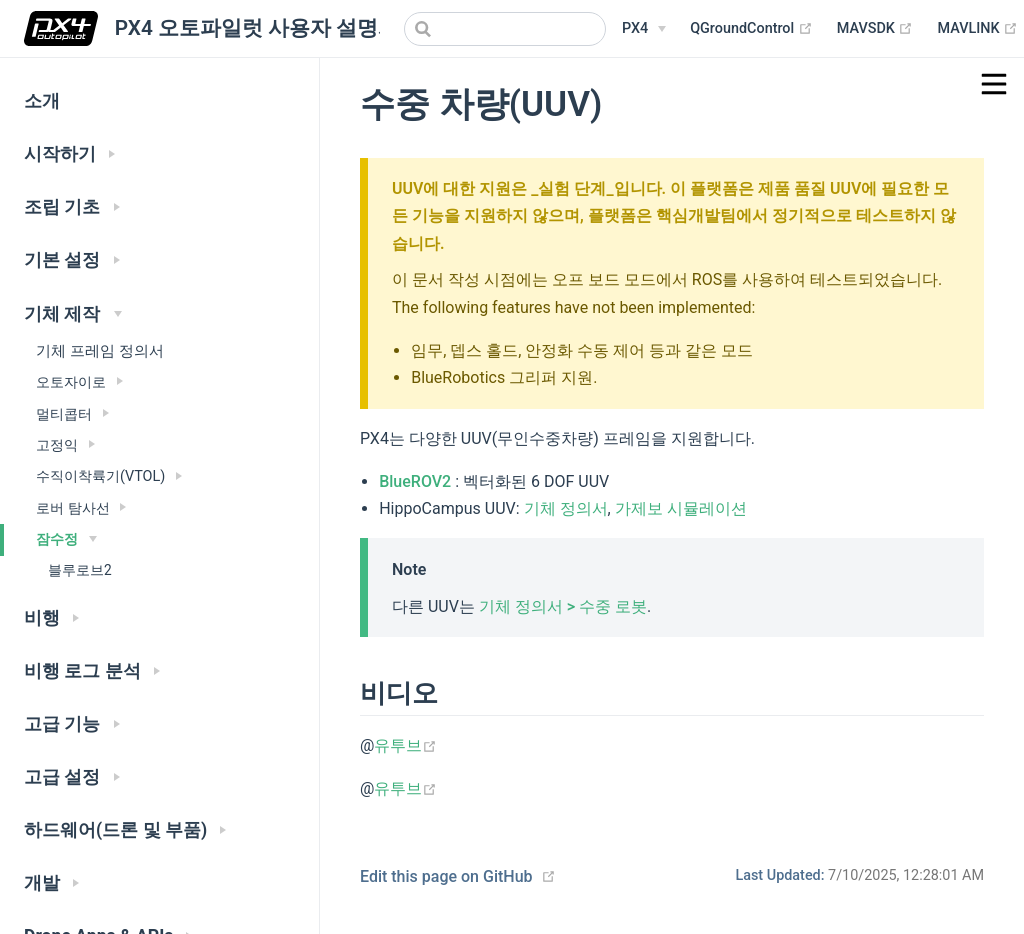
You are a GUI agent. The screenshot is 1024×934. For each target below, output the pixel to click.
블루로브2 (80, 570)
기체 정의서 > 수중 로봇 (563, 606)
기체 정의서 (566, 508)
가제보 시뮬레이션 (681, 508)
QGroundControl (751, 29)
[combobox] (505, 29)
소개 (42, 101)
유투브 (405, 745)
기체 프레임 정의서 (100, 351)
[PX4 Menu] (644, 29)
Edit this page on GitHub (446, 876)
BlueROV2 (415, 481)
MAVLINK (977, 29)
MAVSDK (875, 29)
